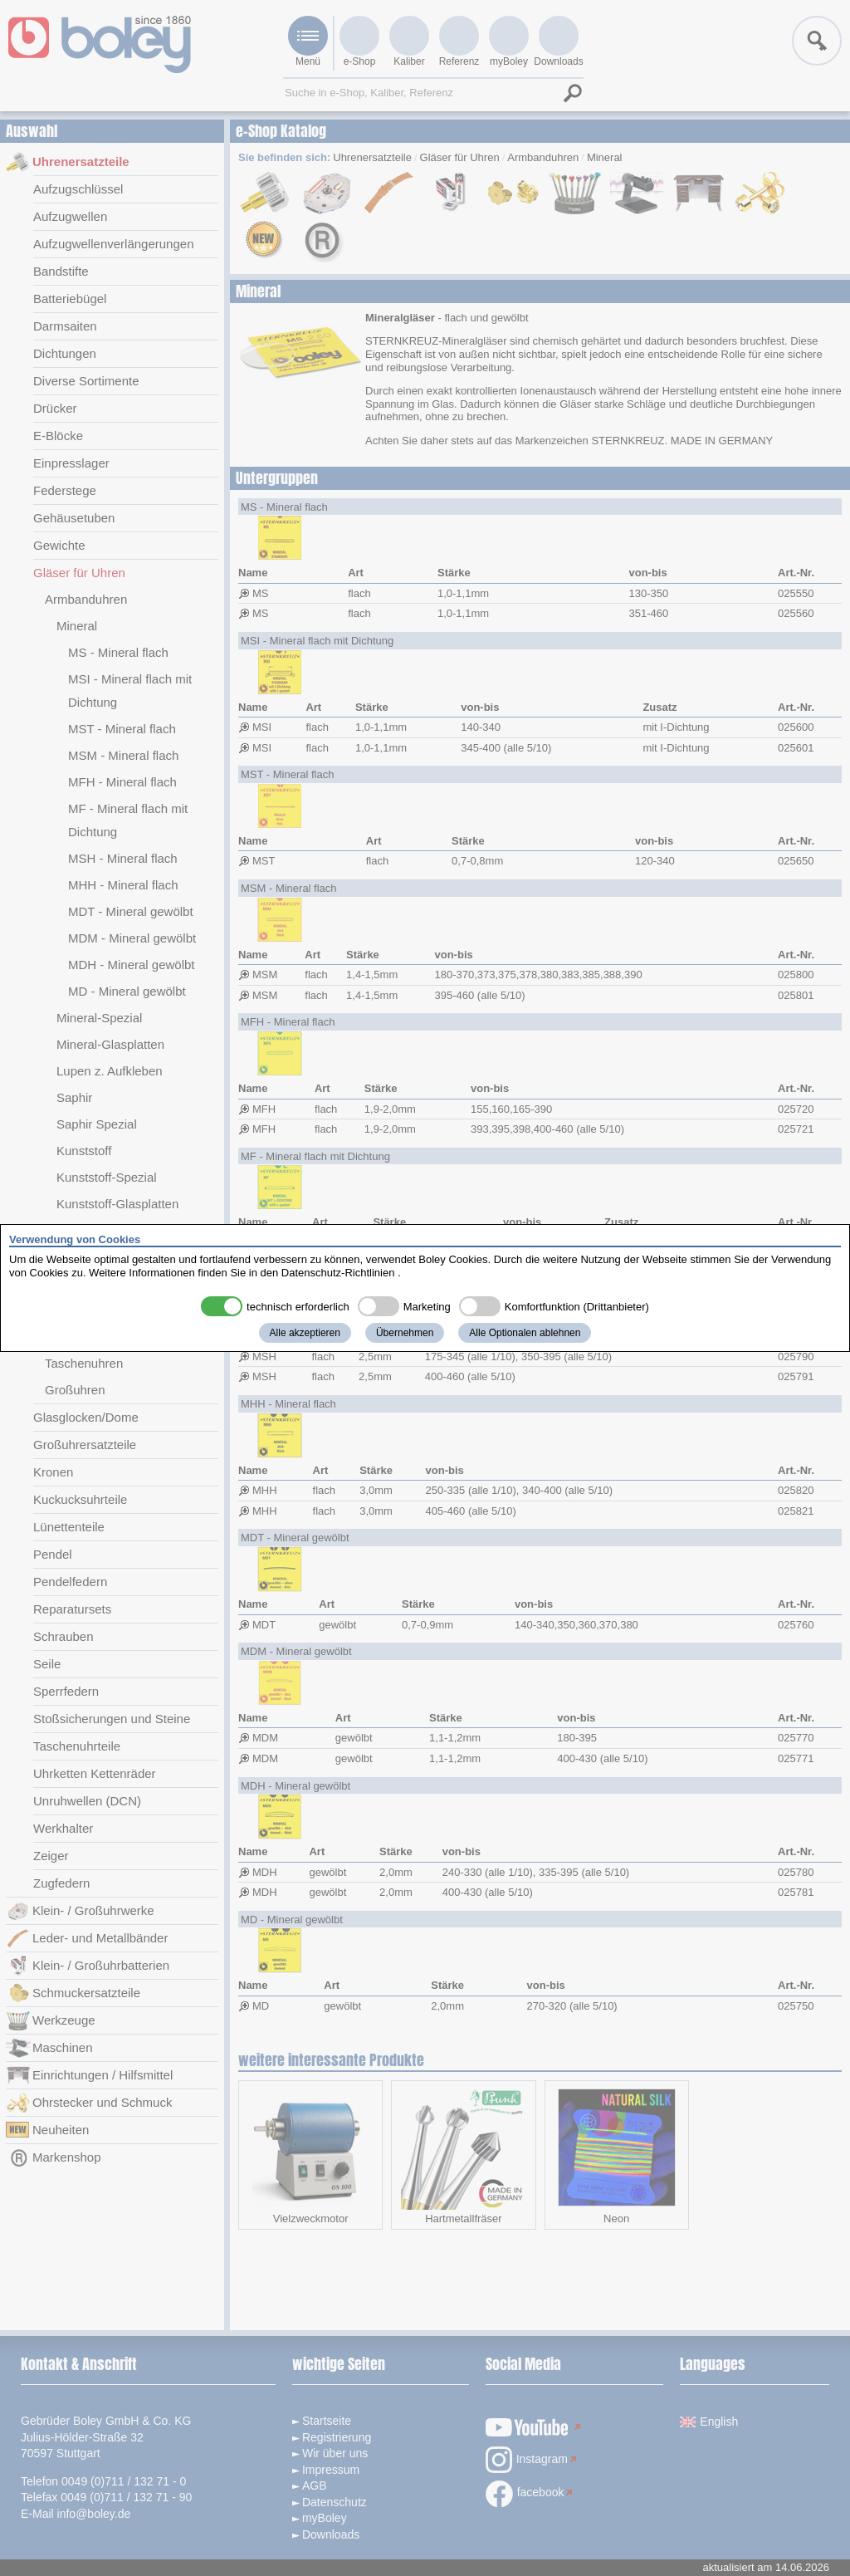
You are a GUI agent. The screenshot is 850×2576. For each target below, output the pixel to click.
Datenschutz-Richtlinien (338, 1272)
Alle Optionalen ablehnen (524, 1333)
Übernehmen (404, 1333)
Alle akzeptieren (305, 1333)
